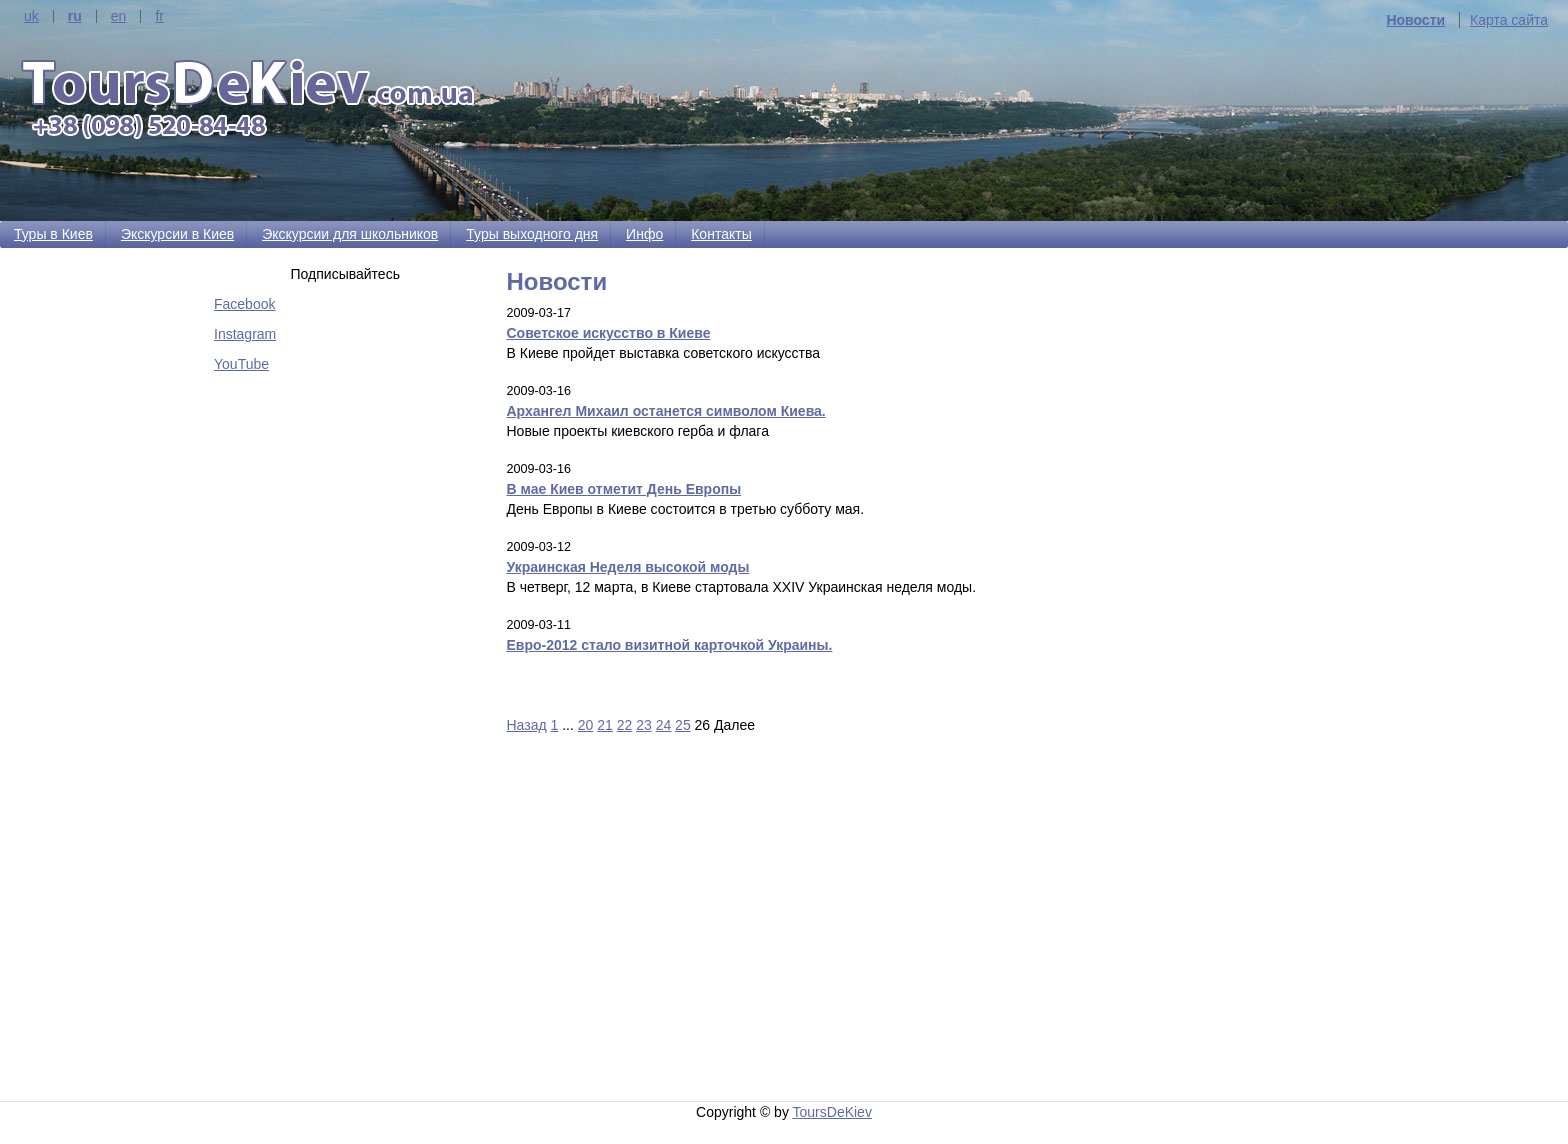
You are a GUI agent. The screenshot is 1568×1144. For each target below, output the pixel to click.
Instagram (245, 334)
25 (683, 725)
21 (605, 725)
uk (31, 16)
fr (159, 16)
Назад (527, 725)
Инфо (644, 234)
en (119, 16)
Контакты (721, 234)
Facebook (244, 304)
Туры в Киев (53, 234)
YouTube (241, 364)
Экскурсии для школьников (350, 234)
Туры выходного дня (532, 234)
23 (644, 725)
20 (586, 725)
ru (75, 16)
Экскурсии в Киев (177, 234)
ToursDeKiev (832, 1112)
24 (664, 725)
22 (625, 725)
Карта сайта (1509, 20)
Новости (1415, 20)
